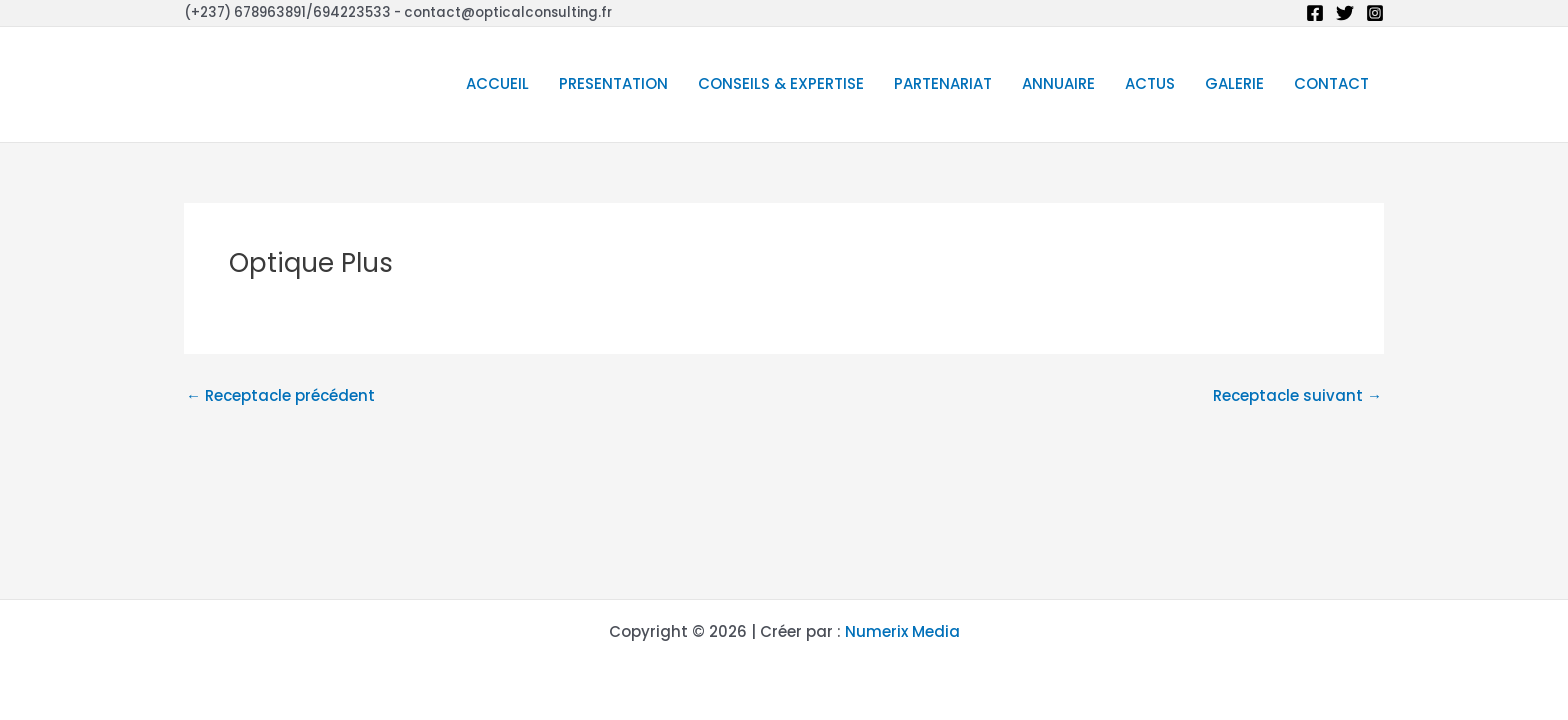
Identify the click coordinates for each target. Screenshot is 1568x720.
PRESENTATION (613, 83)
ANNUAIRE (1058, 83)
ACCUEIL (497, 83)
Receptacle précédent (280, 395)
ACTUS (1150, 83)
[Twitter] (1345, 13)
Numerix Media (902, 631)
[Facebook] (1315, 13)
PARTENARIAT (943, 83)
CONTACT (1331, 83)
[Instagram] (1375, 13)
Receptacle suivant (1297, 395)
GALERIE (1234, 83)
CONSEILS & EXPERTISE (781, 83)
